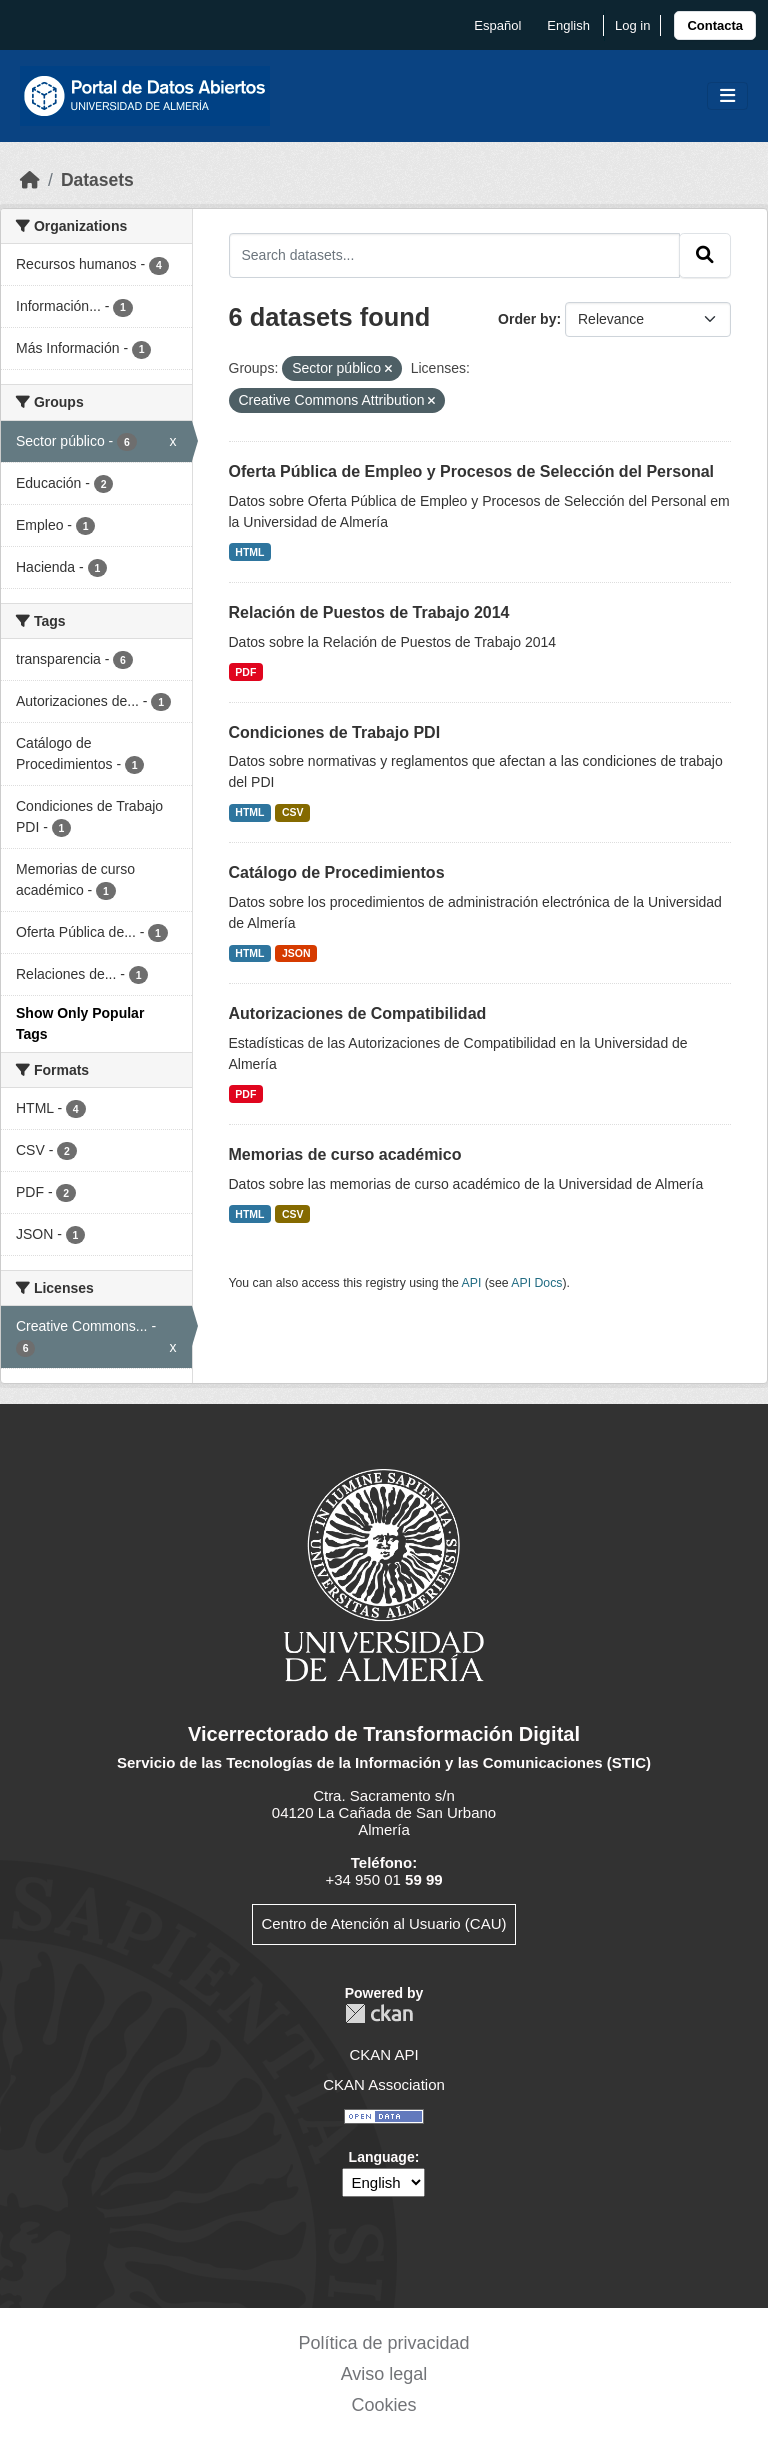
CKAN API (383, 2054)
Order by (527, 319)
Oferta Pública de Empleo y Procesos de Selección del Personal (472, 471)
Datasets (97, 180)
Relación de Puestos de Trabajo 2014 (369, 612)
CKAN (379, 2013)
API (472, 1283)
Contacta (715, 25)
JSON (296, 953)
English (568, 25)
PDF (245, 672)
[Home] (30, 180)
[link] (715, 25)
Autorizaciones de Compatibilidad (358, 1013)
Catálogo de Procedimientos (337, 872)
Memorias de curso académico (345, 1154)
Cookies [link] (383, 2405)
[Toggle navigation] (727, 96)
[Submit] (705, 255)
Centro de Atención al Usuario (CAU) (383, 1923)
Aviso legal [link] (384, 2374)
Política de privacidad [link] (383, 2343)
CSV (293, 812)
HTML (249, 552)
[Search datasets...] (455, 255)
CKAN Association (384, 2084)
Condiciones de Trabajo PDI (335, 732)
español (497, 25)
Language (382, 2157)
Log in (632, 25)
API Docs (536, 1283)
